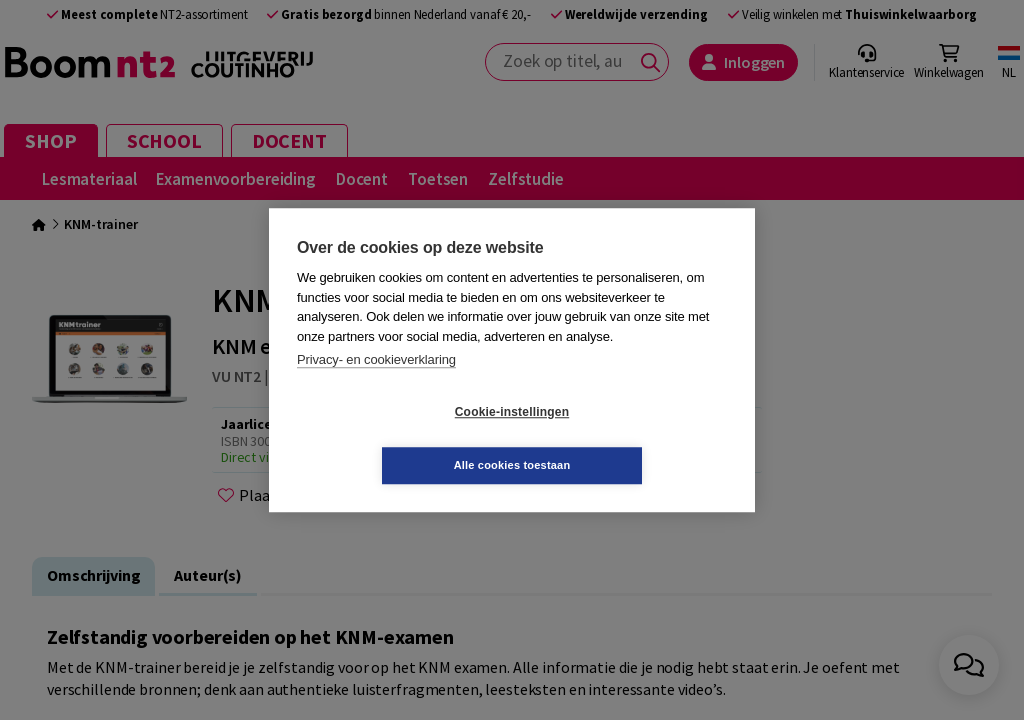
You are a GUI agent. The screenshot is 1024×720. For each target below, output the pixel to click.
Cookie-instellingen (393, 439)
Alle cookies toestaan (631, 438)
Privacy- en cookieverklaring (376, 386)
